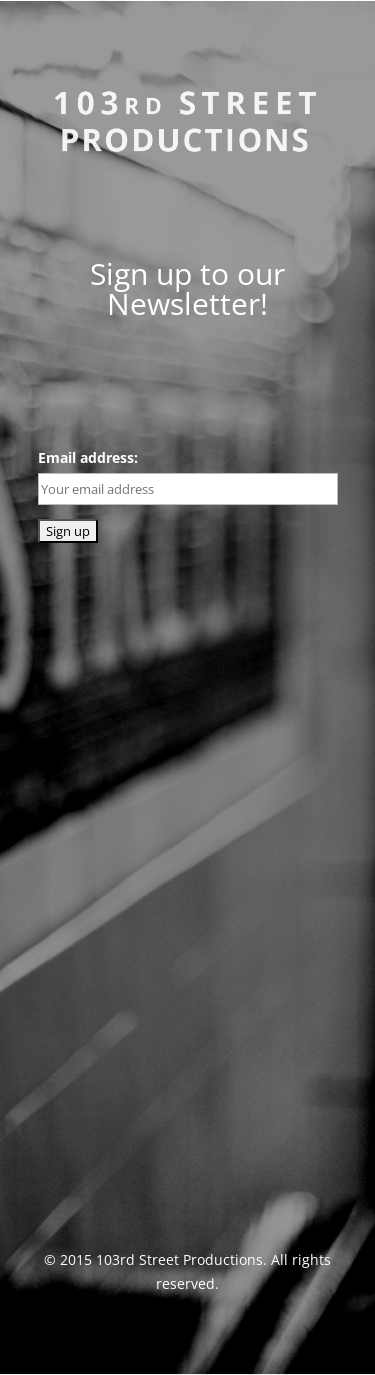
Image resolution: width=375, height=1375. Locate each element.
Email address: (88, 457)
